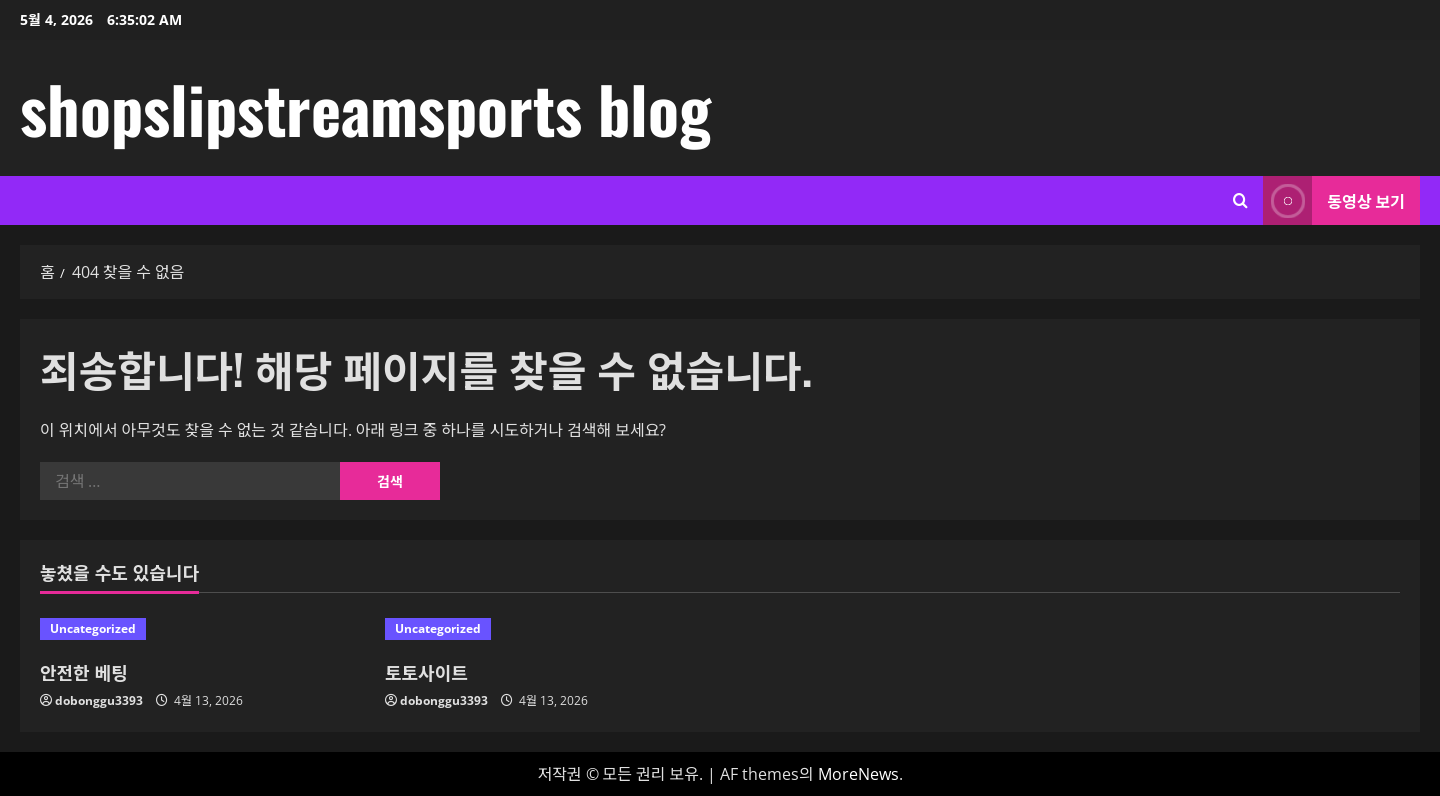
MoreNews (858, 774)
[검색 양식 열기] (1240, 200)
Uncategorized (93, 628)
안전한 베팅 (84, 672)
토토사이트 (426, 672)
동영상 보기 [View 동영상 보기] (1334, 200)
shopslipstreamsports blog (365, 108)
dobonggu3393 (99, 700)
